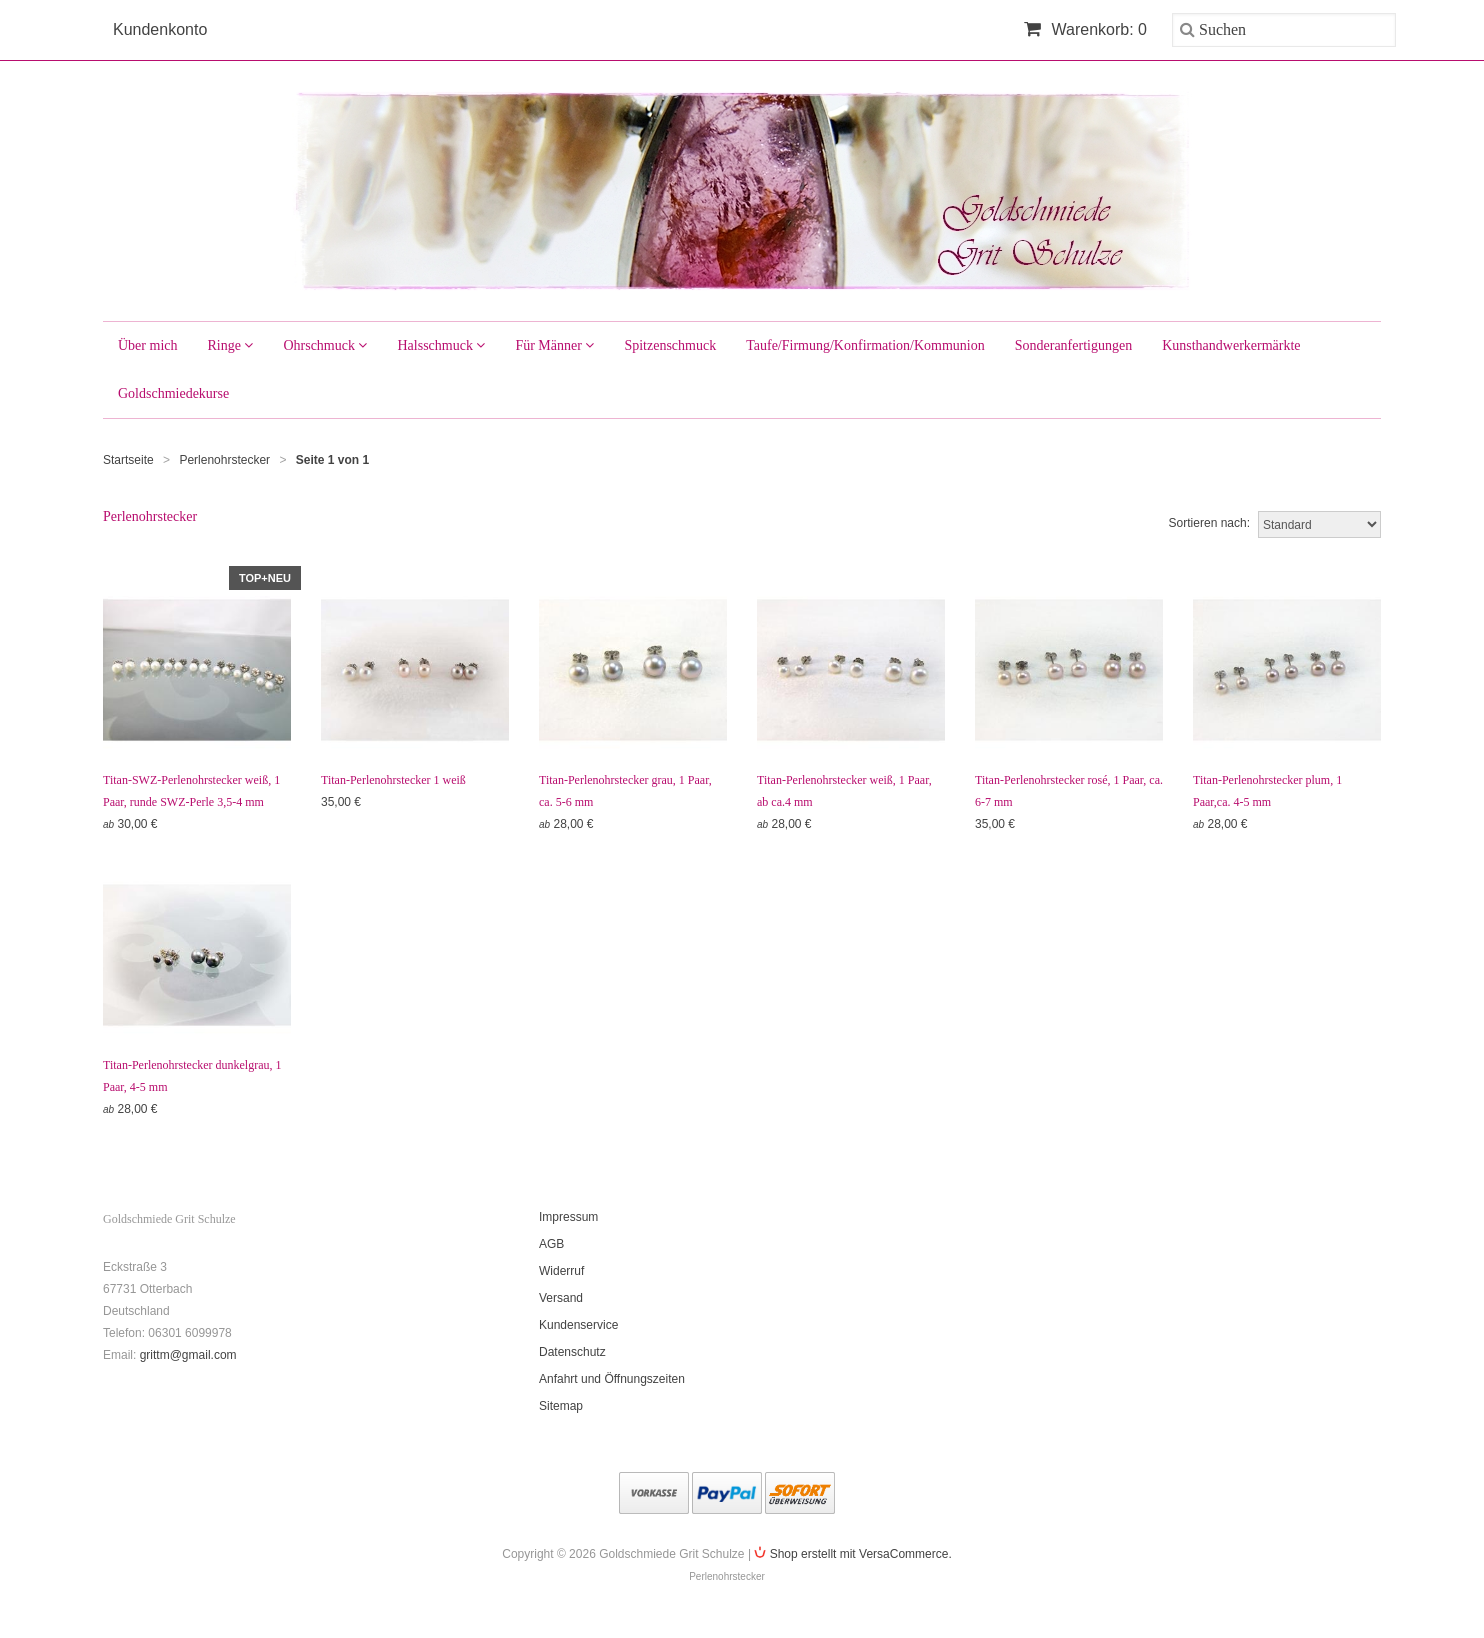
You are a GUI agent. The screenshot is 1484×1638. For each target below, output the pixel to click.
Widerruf (561, 1271)
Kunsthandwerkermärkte (1231, 345)
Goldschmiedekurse (173, 393)
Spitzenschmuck (670, 345)
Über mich (147, 345)
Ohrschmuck (325, 345)
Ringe (230, 345)
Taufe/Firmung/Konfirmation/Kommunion (865, 345)
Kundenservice (578, 1325)
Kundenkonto (160, 29)
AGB (551, 1244)
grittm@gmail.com (188, 1355)
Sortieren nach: (1209, 523)
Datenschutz (572, 1352)
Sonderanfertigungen (1073, 345)
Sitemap (561, 1406)
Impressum (568, 1217)
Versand (561, 1298)
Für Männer (554, 345)
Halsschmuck (441, 345)
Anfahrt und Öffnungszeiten (612, 1379)
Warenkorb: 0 (1085, 29)
